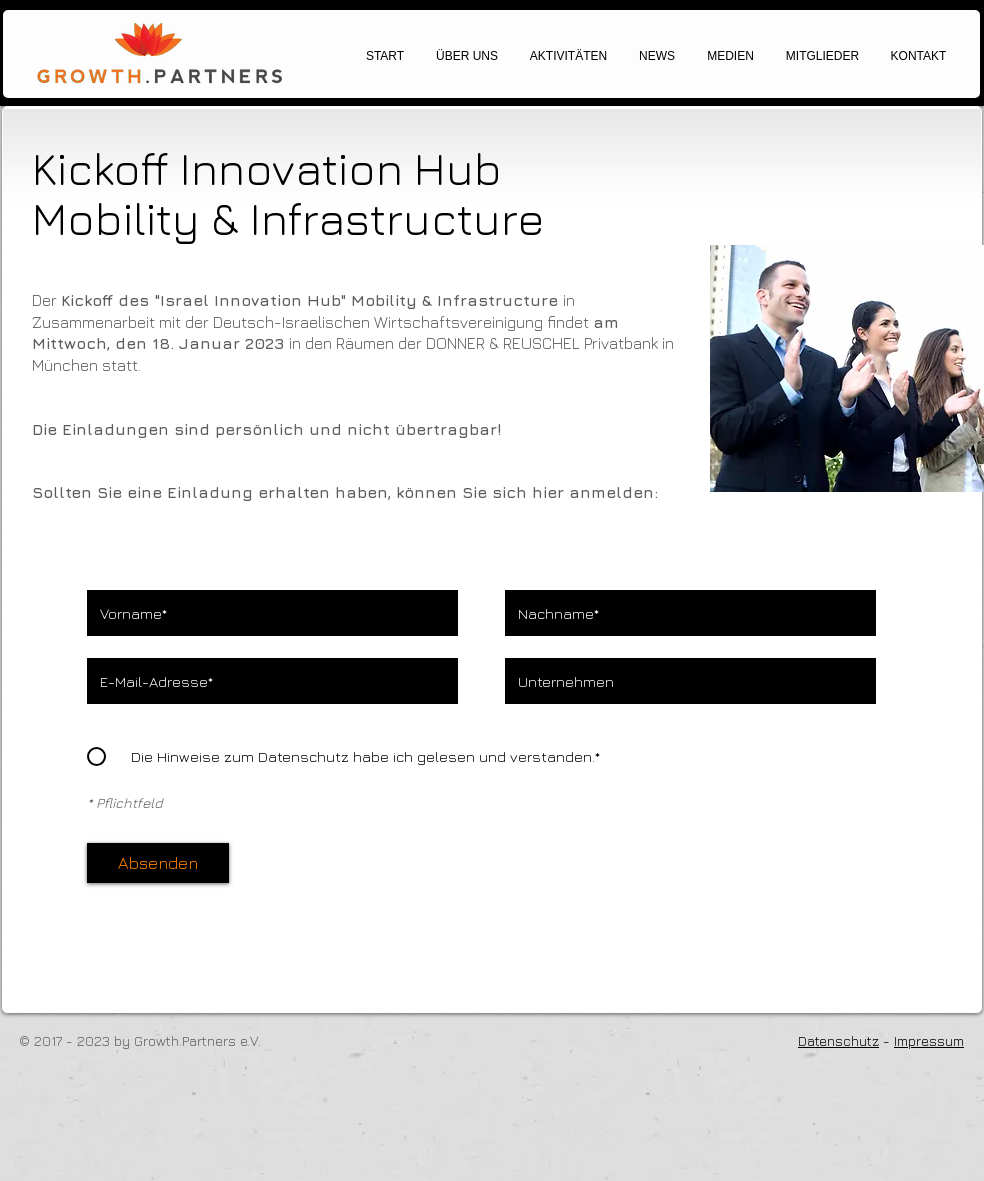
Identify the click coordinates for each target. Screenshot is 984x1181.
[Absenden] (158, 863)
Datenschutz (838, 1040)
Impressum (929, 1040)
